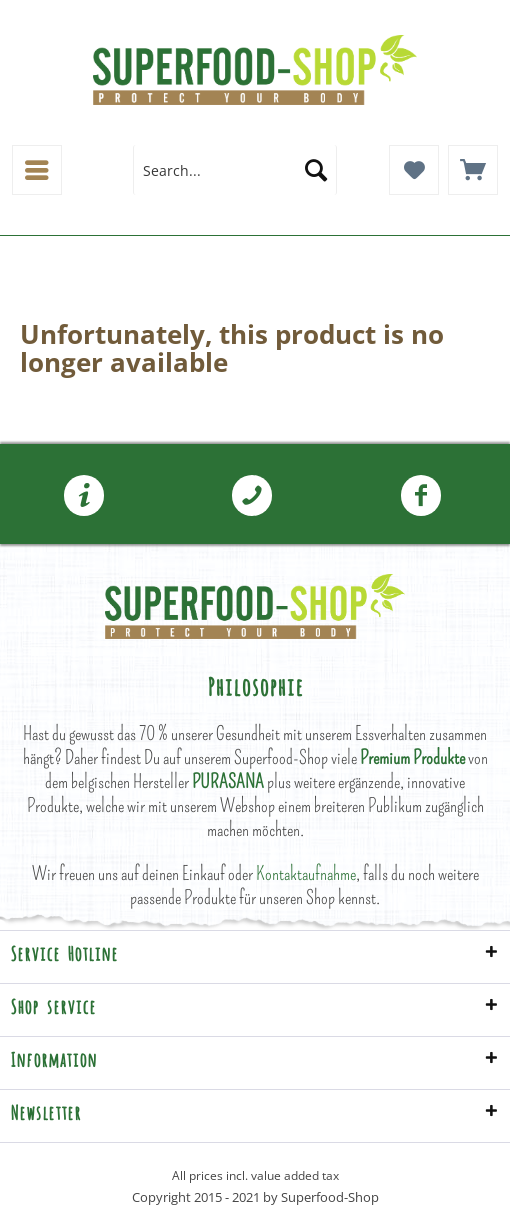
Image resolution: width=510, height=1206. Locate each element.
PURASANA (228, 781)
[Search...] (235, 170)
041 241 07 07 (252, 496)
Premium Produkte (412, 757)
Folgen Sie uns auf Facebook (421, 496)
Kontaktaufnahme (306, 873)
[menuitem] (37, 170)
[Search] (316, 170)
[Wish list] (414, 170)
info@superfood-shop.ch (84, 496)
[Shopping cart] (473, 170)
